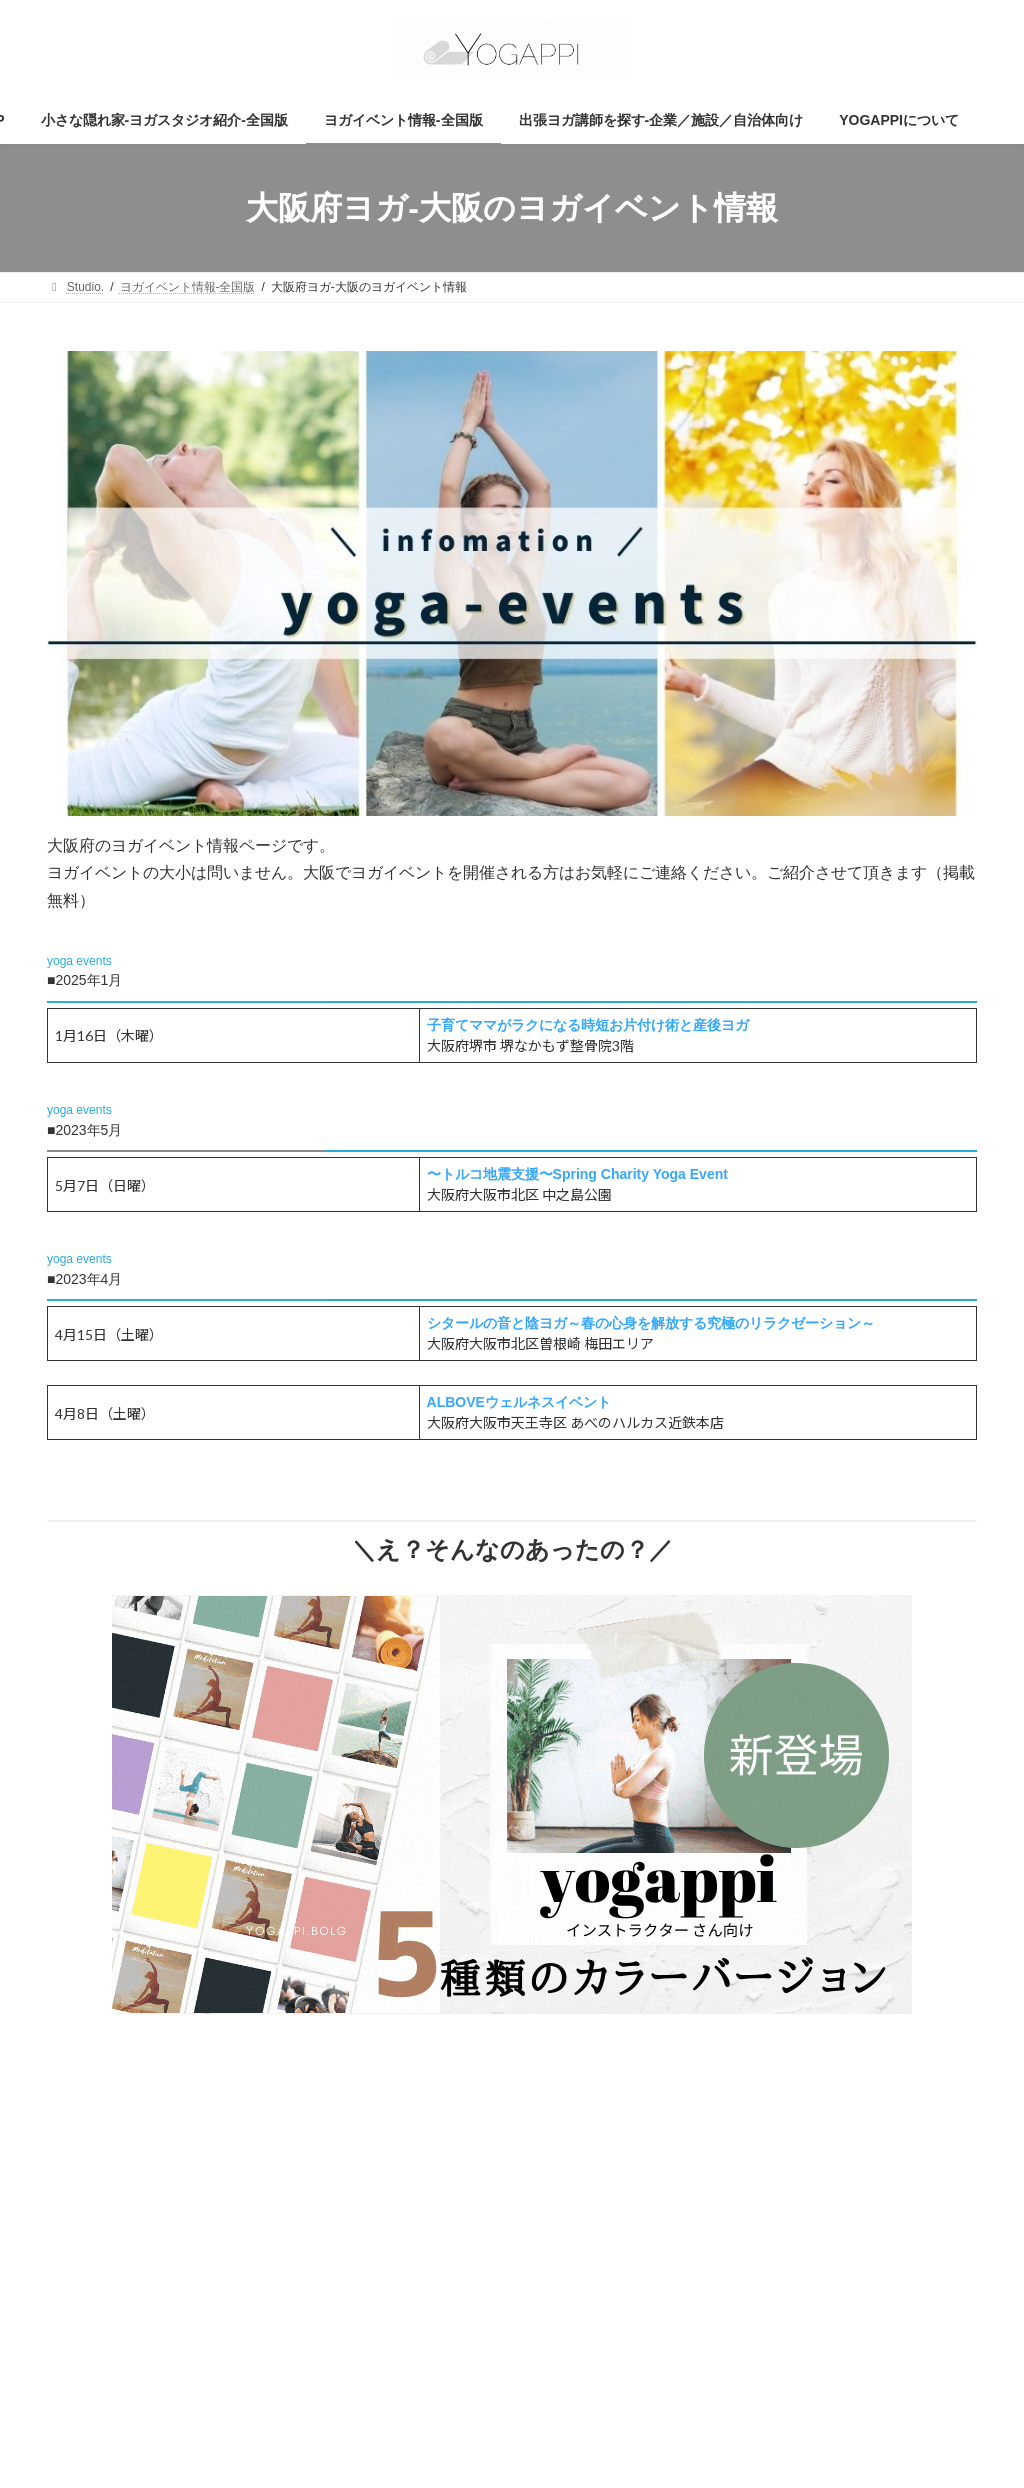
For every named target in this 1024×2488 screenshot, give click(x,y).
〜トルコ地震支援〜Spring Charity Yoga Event (577, 1174)
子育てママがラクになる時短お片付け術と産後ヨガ (588, 1025)
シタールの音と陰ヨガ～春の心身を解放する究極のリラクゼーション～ (651, 1323)
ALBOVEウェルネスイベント (519, 1402)
